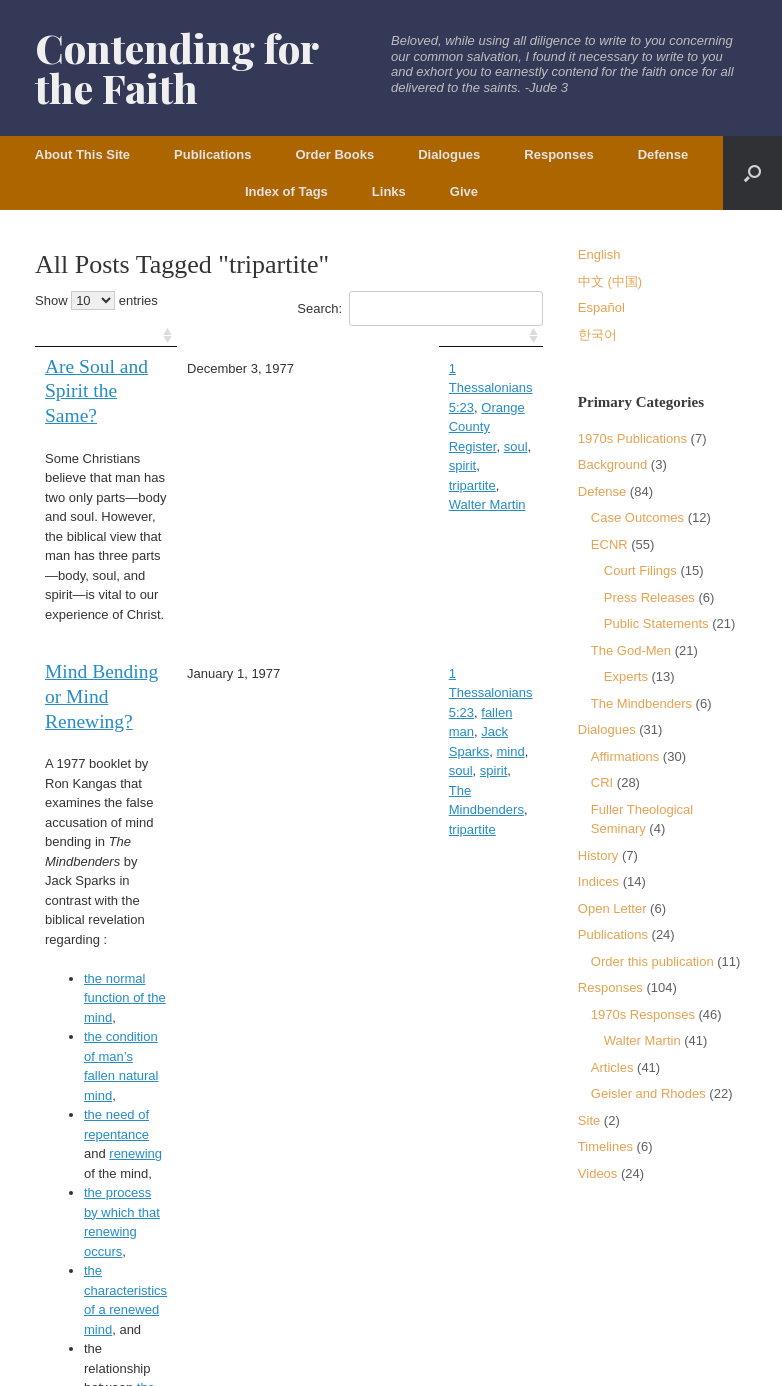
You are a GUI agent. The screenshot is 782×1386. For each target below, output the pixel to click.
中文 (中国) (610, 281)
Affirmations (625, 756)
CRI (602, 782)
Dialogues (449, 154)
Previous (299, 1104)
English (599, 254)
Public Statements (656, 623)
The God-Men (631, 650)
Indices (598, 881)
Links (389, 191)
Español (601, 307)
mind (463, 609)
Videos (598, 1173)
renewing (135, 889)
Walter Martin (431, 407)
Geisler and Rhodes (648, 1093)
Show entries (96, 300)
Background (612, 464)
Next (515, 1104)
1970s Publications (632, 438)
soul (450, 387)
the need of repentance (151, 869)
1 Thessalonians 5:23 (400, 368)
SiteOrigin (376, 1347)
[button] (752, 173)
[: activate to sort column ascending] (137, 336)
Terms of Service (93, 1264)
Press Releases (649, 597)
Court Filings (640, 570)
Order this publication (652, 961)
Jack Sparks (406, 609)
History (598, 855)
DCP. (105, 1303)
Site (589, 1120)
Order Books (334, 154)
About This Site (82, 154)
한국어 (597, 334)
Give (464, 191)
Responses (558, 154)
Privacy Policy (192, 1264)
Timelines (605, 1146)
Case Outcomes (637, 517)
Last (459, 1104)
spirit (482, 387)
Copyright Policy (291, 1264)
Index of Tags (286, 191)
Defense (663, 154)
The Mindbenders (423, 628)
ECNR (609, 544)
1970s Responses (643, 1014)
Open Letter (612, 908)
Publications (212, 154)
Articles (612, 1067)
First (367, 1104)
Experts (626, 676)
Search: (419, 308)
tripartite (362, 407)
